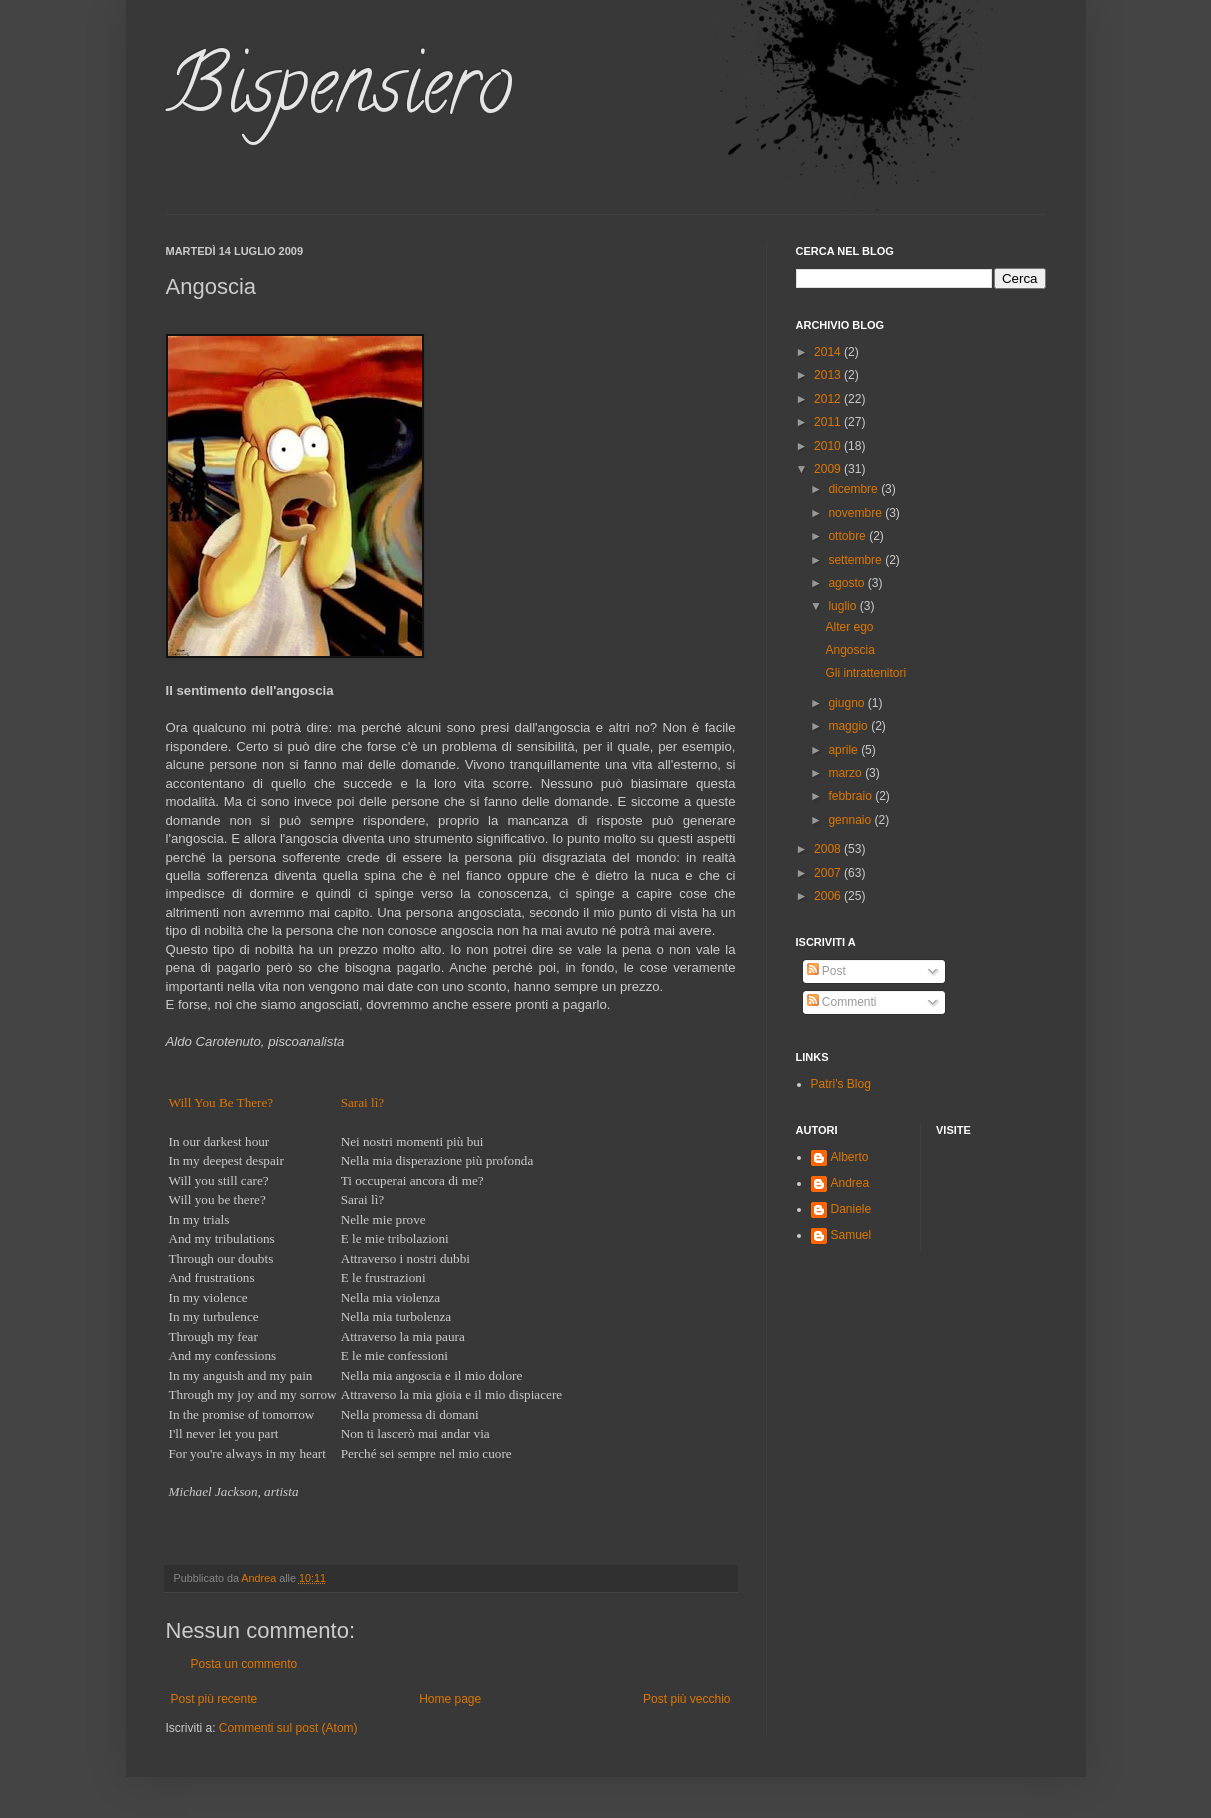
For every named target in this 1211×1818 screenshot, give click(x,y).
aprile (844, 750)
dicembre (854, 489)
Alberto (850, 1157)
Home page (450, 1699)
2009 (829, 469)
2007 (829, 873)
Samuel (851, 1235)
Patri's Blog (841, 1084)
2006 (829, 896)
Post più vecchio (686, 1699)
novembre (856, 513)
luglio (843, 606)
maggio (849, 726)
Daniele (851, 1209)
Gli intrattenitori (865, 673)
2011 (829, 422)
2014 (829, 352)
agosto (847, 583)
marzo (846, 773)
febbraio (851, 796)
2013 (829, 375)
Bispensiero (339, 94)
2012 (829, 399)
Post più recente (214, 1699)
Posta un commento (244, 1664)
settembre (856, 560)
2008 (829, 849)
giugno (847, 703)
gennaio (851, 820)
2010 (829, 446)
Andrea (850, 1183)
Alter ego (849, 627)
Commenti (842, 1002)
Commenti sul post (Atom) (288, 1728)
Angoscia (849, 650)
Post (826, 971)
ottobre (848, 536)
